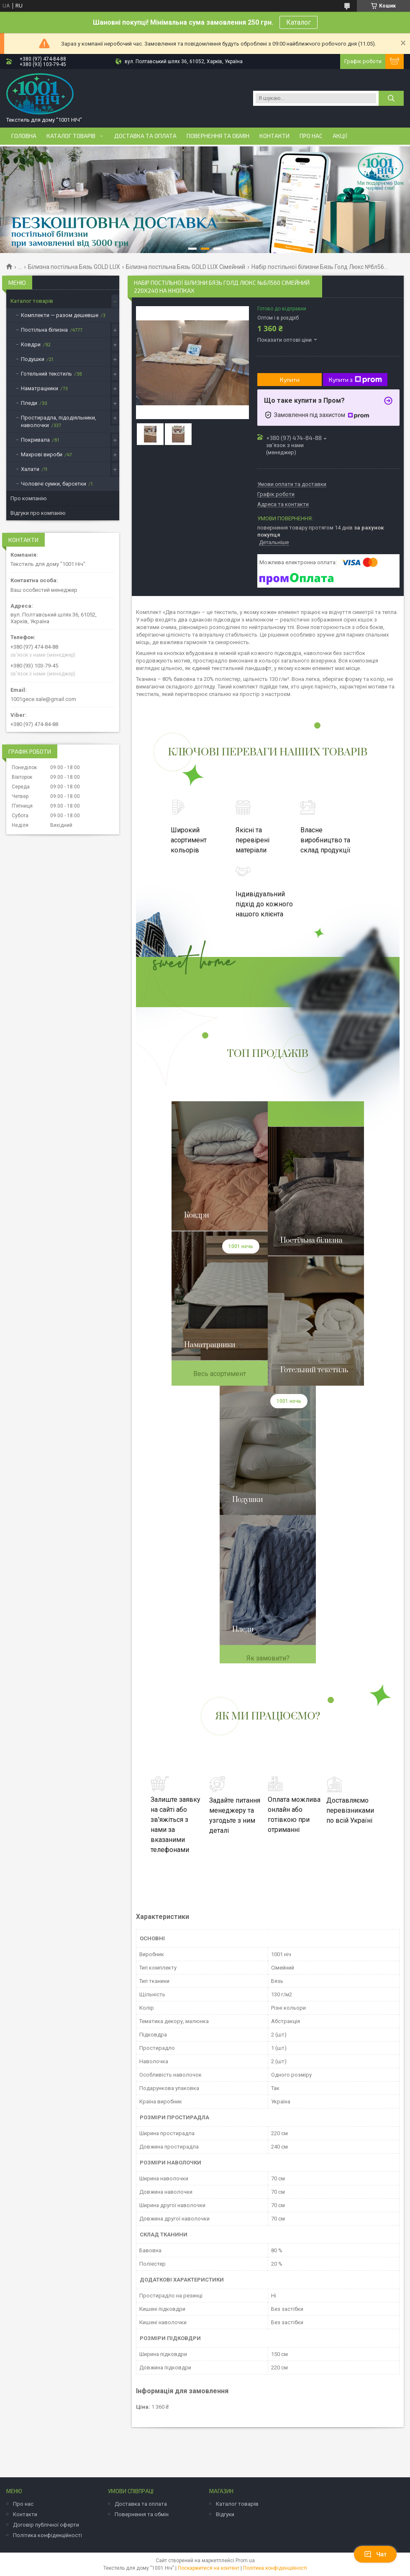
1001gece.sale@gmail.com (43, 699)
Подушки (32, 359)
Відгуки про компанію (38, 513)
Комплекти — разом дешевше (59, 315)
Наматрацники (39, 388)
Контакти (274, 136)
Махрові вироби (41, 454)
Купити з (355, 380)
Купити (290, 379)
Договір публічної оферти (46, 2525)
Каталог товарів (70, 136)
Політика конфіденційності (47, 2535)
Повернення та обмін (218, 136)
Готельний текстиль (46, 374)
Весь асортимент (219, 1374)
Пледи (29, 403)
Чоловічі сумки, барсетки (53, 484)
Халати (30, 469)
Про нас (311, 136)
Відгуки (225, 2514)
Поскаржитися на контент (208, 2568)
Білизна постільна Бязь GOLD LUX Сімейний (185, 266)
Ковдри (31, 344)
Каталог (298, 22)
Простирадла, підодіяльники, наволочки (58, 421)
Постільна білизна (44, 330)
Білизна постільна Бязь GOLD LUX (74, 266)
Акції (340, 136)
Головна (23, 136)
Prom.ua (245, 2560)
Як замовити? (268, 1658)
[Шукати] (391, 98)
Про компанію (28, 498)
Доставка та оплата (145, 136)
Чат (375, 2554)
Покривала (35, 440)
